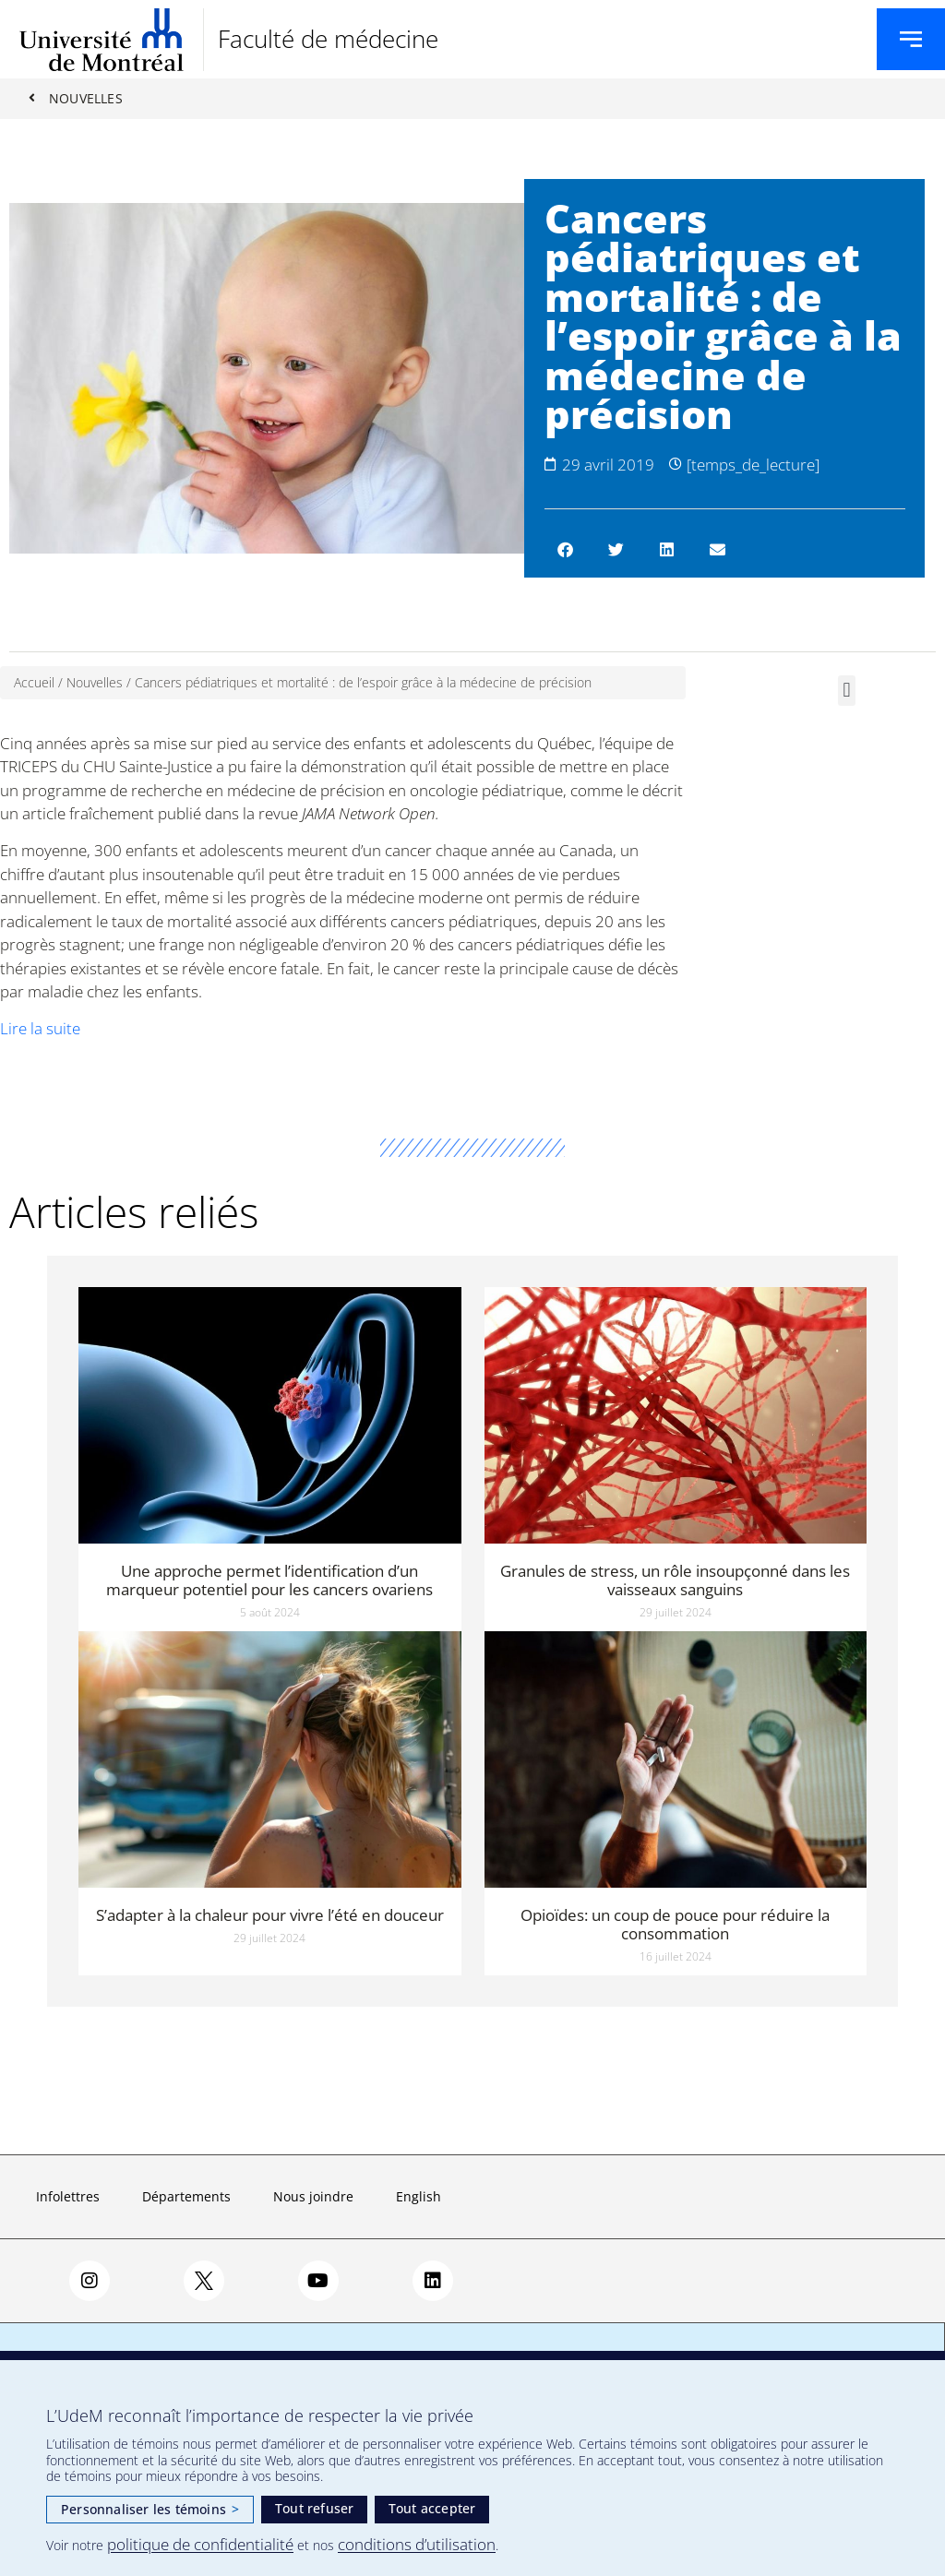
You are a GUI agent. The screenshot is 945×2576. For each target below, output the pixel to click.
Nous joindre (313, 2197)
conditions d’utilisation (417, 2544)
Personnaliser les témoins (150, 2509)
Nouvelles (94, 683)
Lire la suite (40, 1029)
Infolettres (68, 2197)
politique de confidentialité (200, 2544)
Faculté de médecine (328, 38)
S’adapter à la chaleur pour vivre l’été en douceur (270, 1915)
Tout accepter (432, 2508)
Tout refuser (314, 2508)
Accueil (34, 683)
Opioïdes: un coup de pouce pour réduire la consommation (675, 1924)
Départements (186, 2197)
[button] (565, 550)
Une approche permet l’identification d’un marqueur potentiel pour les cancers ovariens (269, 1580)
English (418, 2197)
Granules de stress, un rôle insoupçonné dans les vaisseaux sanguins (675, 1580)
